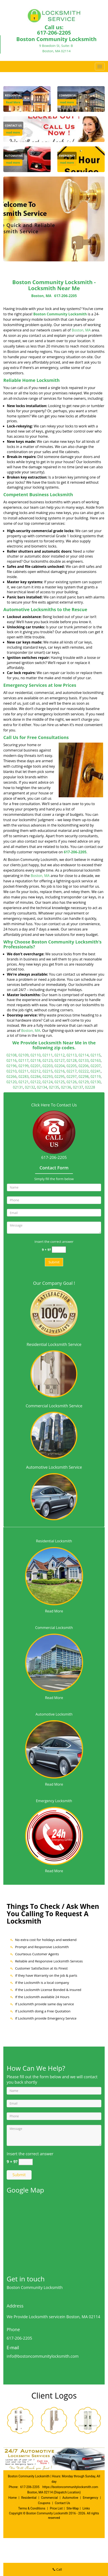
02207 (95, 1065)
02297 (71, 1076)
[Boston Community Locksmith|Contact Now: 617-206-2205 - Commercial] (67, 96)
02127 (59, 1060)
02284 (35, 1076)
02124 (47, 1081)
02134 (42, 1087)
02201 (35, 1065)
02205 (71, 1065)
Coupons (44, 2503)
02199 (23, 1065)
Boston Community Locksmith (60, 314)
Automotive (70, 2497)
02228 (90, 1087)
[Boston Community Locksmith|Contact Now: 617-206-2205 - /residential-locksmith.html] (54, 1575)
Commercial (49, 2497)
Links (86, 2508)
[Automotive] (27, 158)
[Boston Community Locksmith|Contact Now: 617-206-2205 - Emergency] (67, 156)
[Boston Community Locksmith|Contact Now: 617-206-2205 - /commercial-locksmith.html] (54, 1662)
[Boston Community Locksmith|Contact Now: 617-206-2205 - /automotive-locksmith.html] (54, 1748)
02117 (23, 1060)
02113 (71, 1055)
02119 (95, 1076)
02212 (35, 1071)
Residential (29, 2497)
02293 (47, 1076)
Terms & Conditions (31, 2508)
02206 (83, 1065)
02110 (35, 1055)
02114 (83, 1055)
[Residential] (27, 98)
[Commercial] (81, 98)
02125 (59, 1081)
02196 (11, 1065)
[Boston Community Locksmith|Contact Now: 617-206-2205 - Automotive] (13, 156)
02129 (83, 1081)
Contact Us (62, 2503)
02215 (47, 1071)
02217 (71, 1071)
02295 (59, 1076)
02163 (95, 1060)
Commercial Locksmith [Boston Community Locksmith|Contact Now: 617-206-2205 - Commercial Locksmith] (54, 1627)
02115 (95, 1055)
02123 (47, 1060)
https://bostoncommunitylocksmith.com (70, 2487)
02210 (11, 1071)
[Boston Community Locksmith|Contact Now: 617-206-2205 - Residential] (13, 96)
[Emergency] (81, 158)
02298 (83, 1076)
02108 (11, 1055)
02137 (78, 1087)
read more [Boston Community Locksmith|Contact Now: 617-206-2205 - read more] (67, 102)
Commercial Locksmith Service (54, 1405)
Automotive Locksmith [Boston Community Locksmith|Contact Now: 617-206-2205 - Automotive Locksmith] (54, 1714)
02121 (23, 1081)
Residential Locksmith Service (54, 1344)
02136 (66, 1087)
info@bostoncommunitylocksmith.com (43, 2356)
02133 (83, 1060)
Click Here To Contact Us (54, 1105)
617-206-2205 (54, 32)
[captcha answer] (59, 1249)
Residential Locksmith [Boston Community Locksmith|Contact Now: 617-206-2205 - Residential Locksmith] (54, 1541)
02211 (23, 1071)
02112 (59, 1055)
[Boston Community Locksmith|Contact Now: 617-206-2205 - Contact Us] (13, 126)
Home (12, 2497)
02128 (71, 1060)
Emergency (90, 2497)
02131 (18, 1087)
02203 (47, 1065)
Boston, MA (41, 295)
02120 (11, 1081)
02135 (54, 1087)
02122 (35, 1081)
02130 (95, 1081)
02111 (47, 1055)
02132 (30, 1087)
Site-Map (72, 2508)
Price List (56, 2508)
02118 (35, 1060)
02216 (59, 1071)
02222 (83, 1071)
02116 (11, 1060)
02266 (11, 1076)
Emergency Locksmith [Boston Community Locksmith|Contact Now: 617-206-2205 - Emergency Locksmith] (54, 1800)
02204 (59, 1065)
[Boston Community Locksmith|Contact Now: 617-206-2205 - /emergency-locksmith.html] (54, 1835)
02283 (23, 1076)
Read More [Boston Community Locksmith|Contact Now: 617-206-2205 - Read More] (13, 102)
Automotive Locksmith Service (54, 1467)
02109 (23, 1055)
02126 (71, 1081)
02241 (95, 1071)
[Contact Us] (54, 128)
